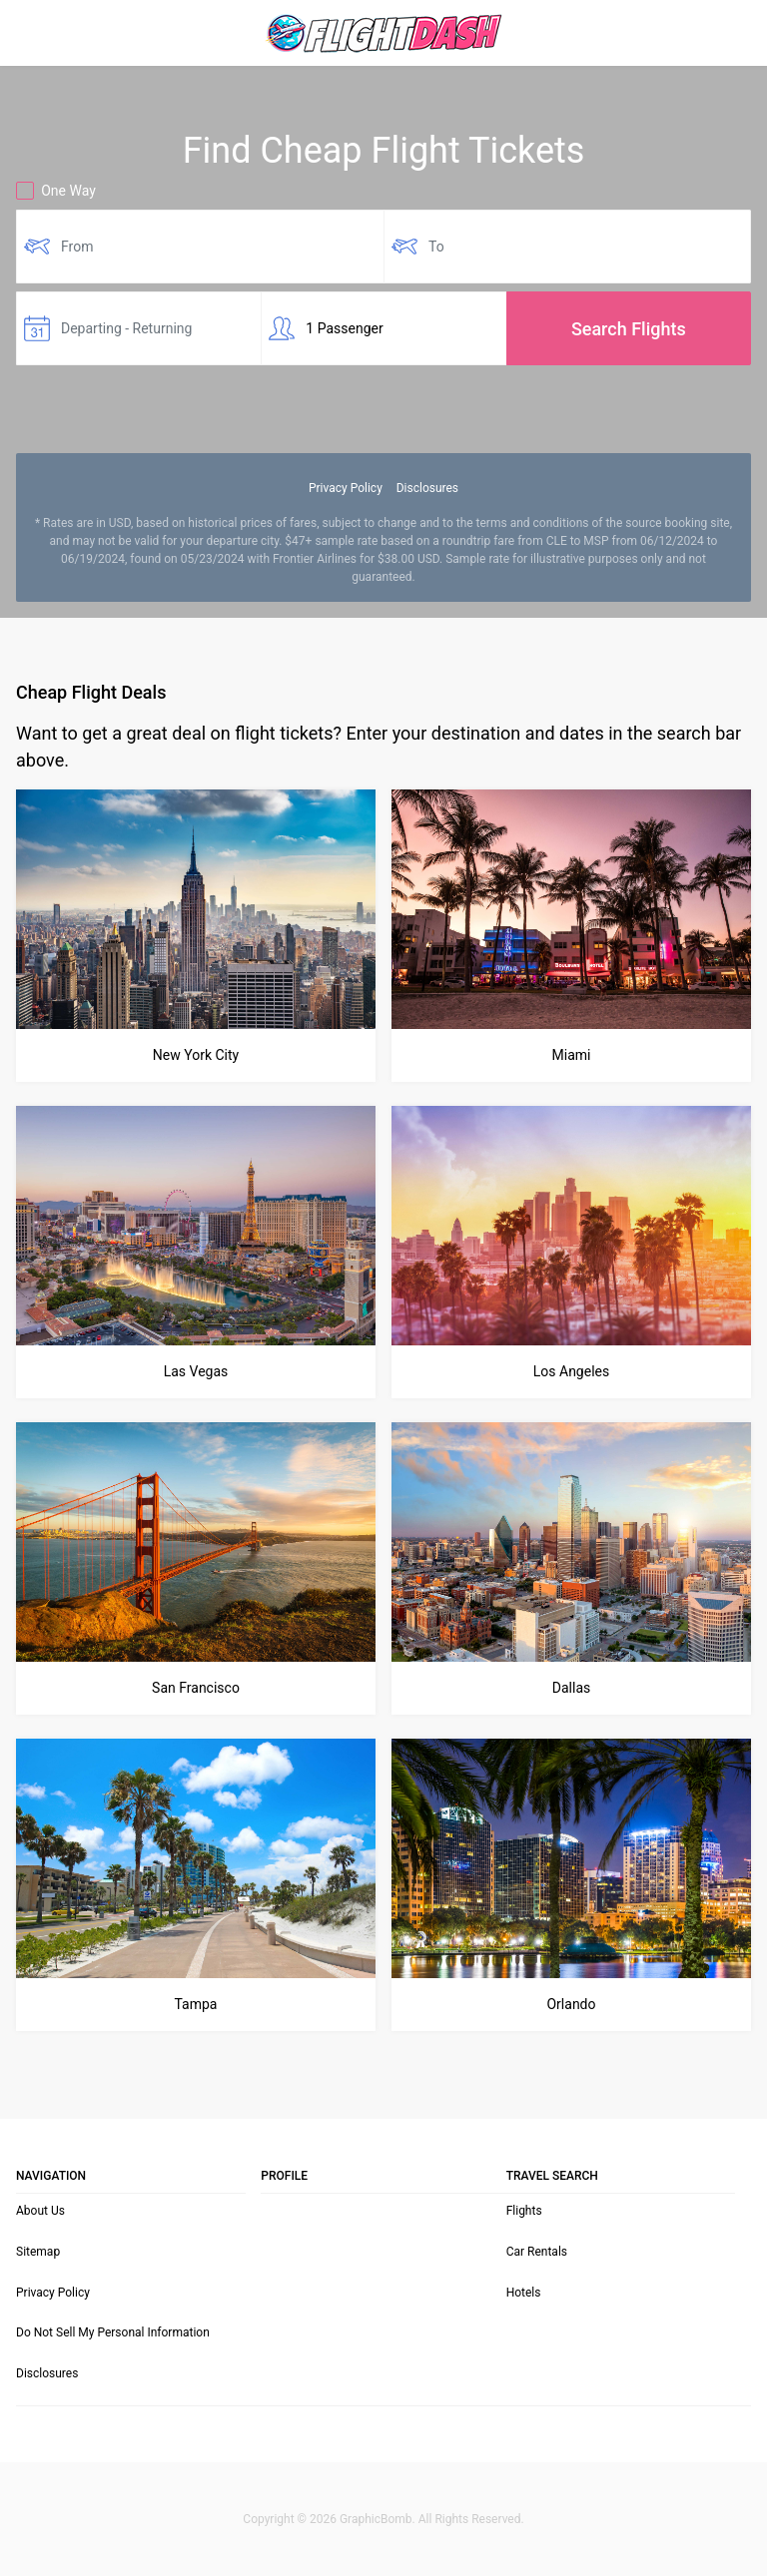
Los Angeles (571, 1371)
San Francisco (196, 1688)
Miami (571, 1055)
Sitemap (38, 2252)
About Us (40, 2211)
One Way (56, 191)
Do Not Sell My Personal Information (113, 2332)
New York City (196, 1055)
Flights (524, 2211)
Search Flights (628, 328)
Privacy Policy (346, 488)
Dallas (571, 1688)
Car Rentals (536, 2252)
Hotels (523, 2293)
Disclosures (427, 488)
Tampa (196, 2004)
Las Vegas (196, 1371)
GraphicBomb (376, 2519)
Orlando (570, 2004)
